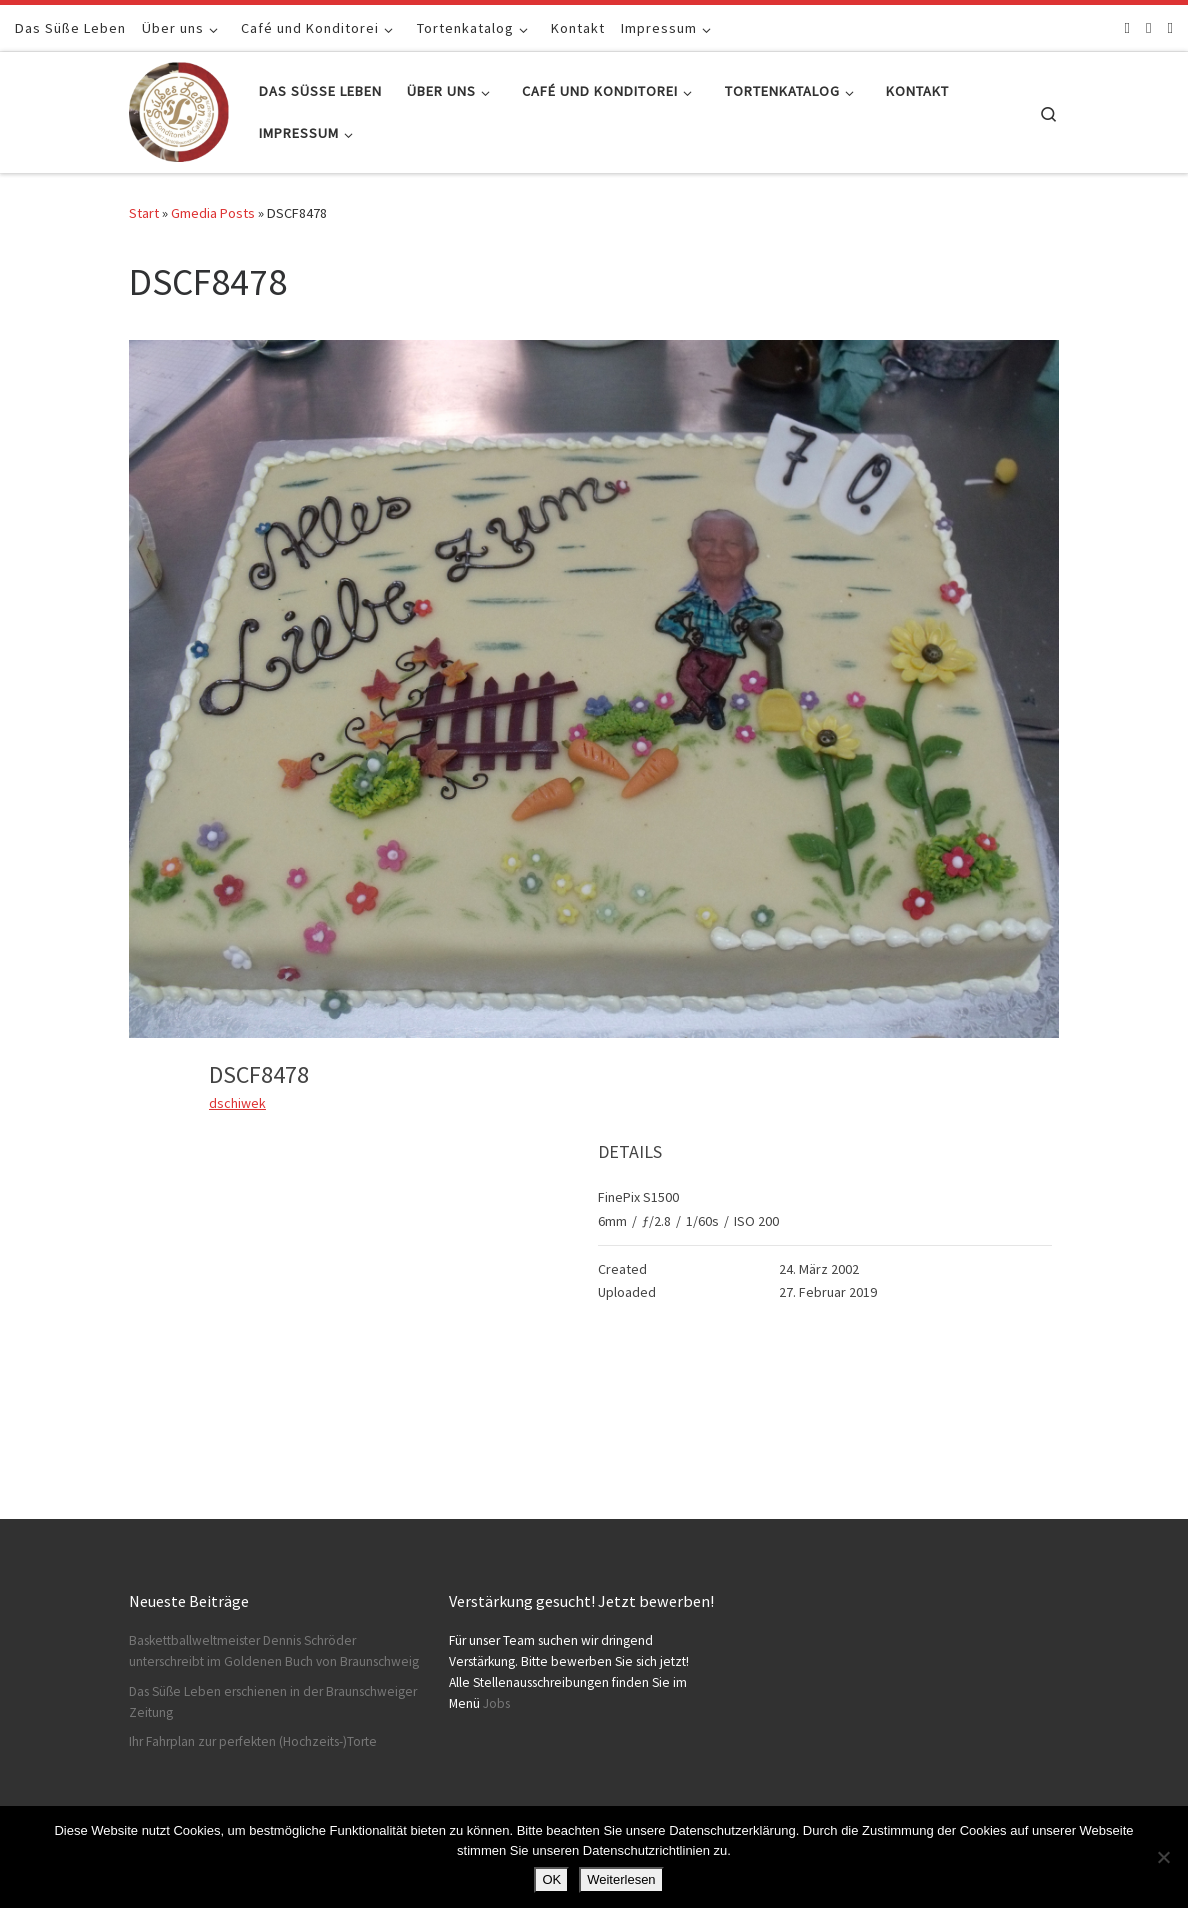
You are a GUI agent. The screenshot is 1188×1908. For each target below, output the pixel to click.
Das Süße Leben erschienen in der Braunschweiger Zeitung (273, 1702)
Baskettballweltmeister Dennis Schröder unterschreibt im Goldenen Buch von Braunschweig (274, 1651)
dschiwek (237, 1103)
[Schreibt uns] (1170, 27)
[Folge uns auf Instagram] (1148, 27)
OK (551, 1879)
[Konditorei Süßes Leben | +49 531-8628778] (179, 108)
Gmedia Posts (213, 213)
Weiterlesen (621, 1879)
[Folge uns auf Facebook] (1127, 27)
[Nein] (1163, 1857)
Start (144, 213)
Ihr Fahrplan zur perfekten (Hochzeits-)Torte (253, 1741)
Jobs (496, 1703)
